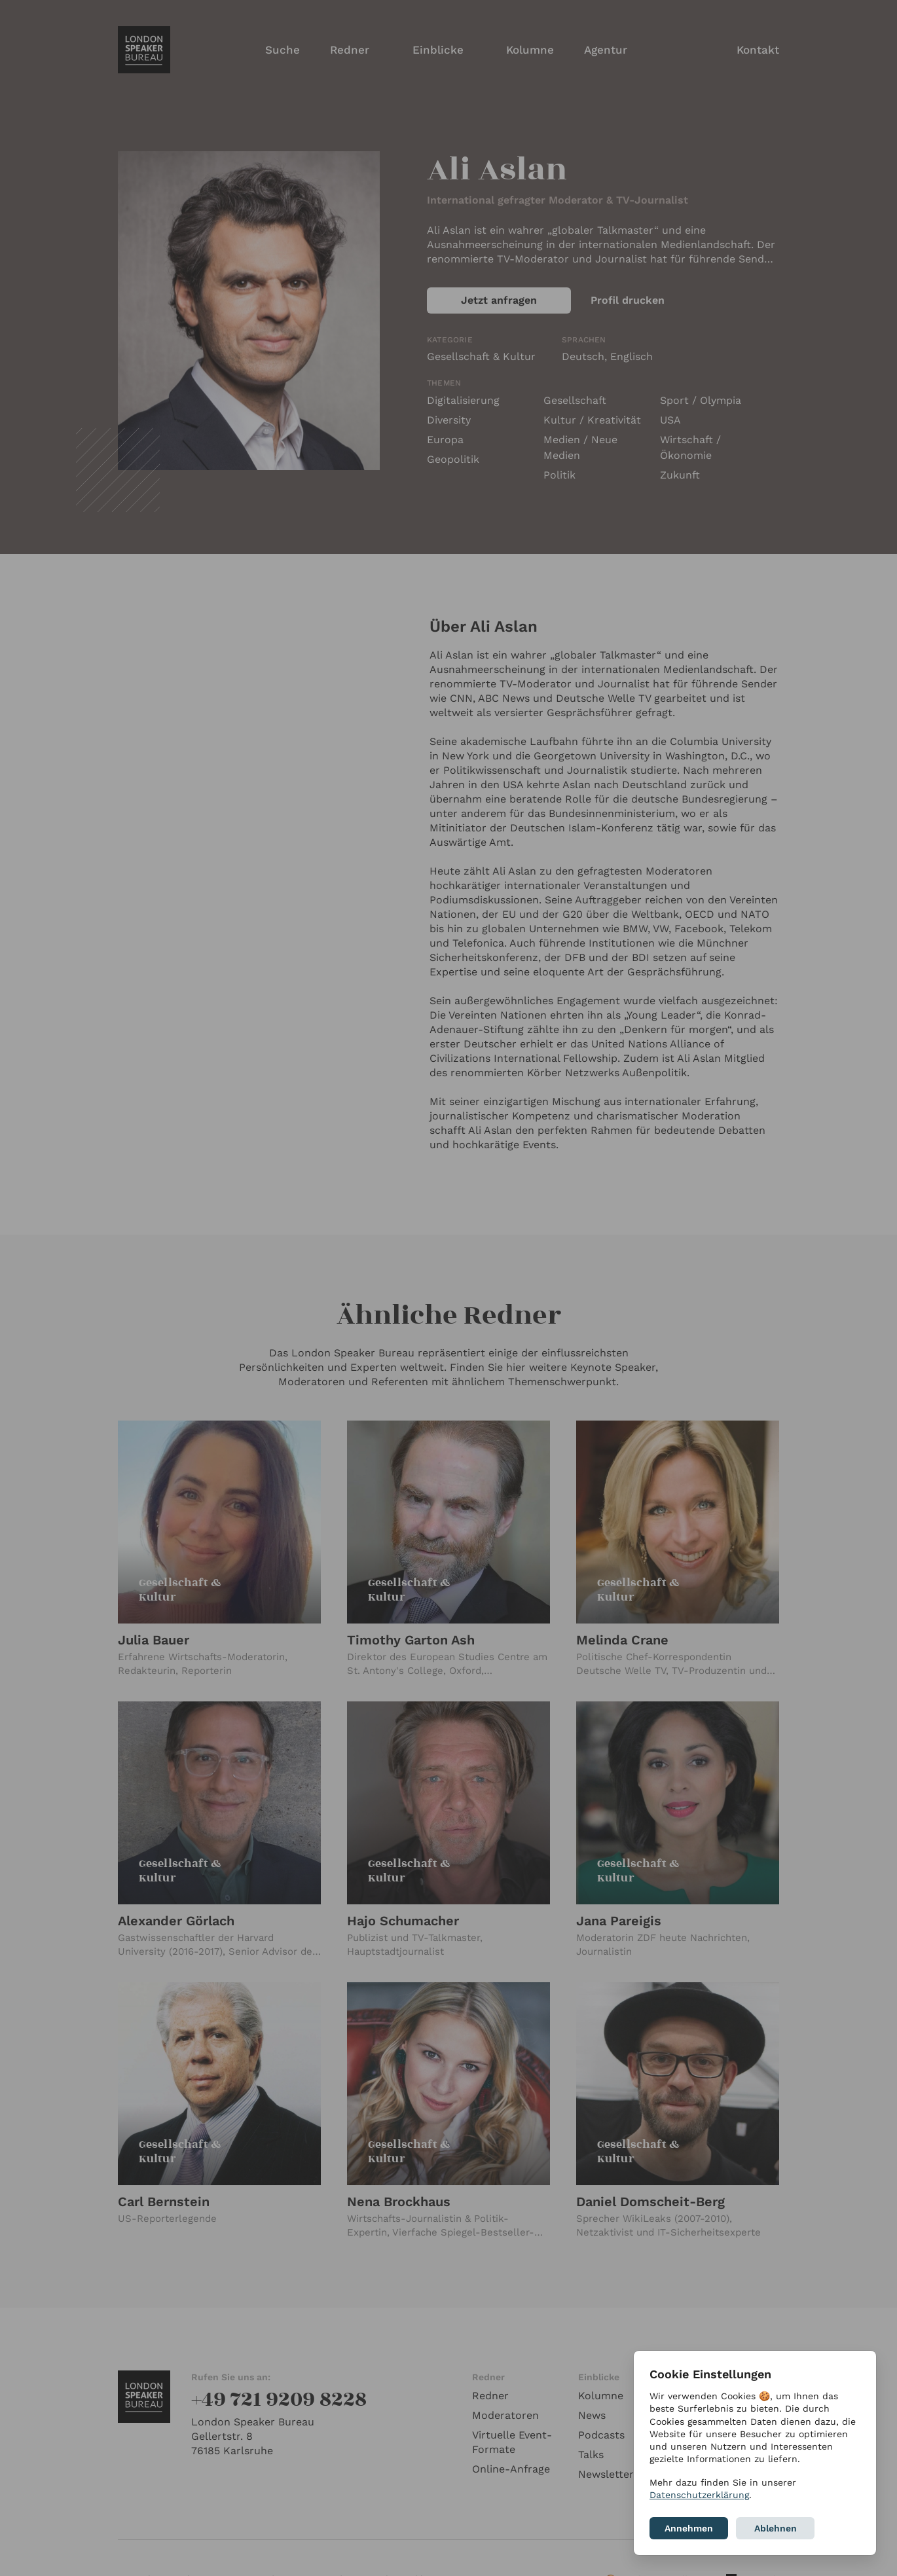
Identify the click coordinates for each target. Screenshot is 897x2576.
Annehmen (689, 2528)
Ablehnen (775, 2528)
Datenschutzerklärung (699, 2495)
